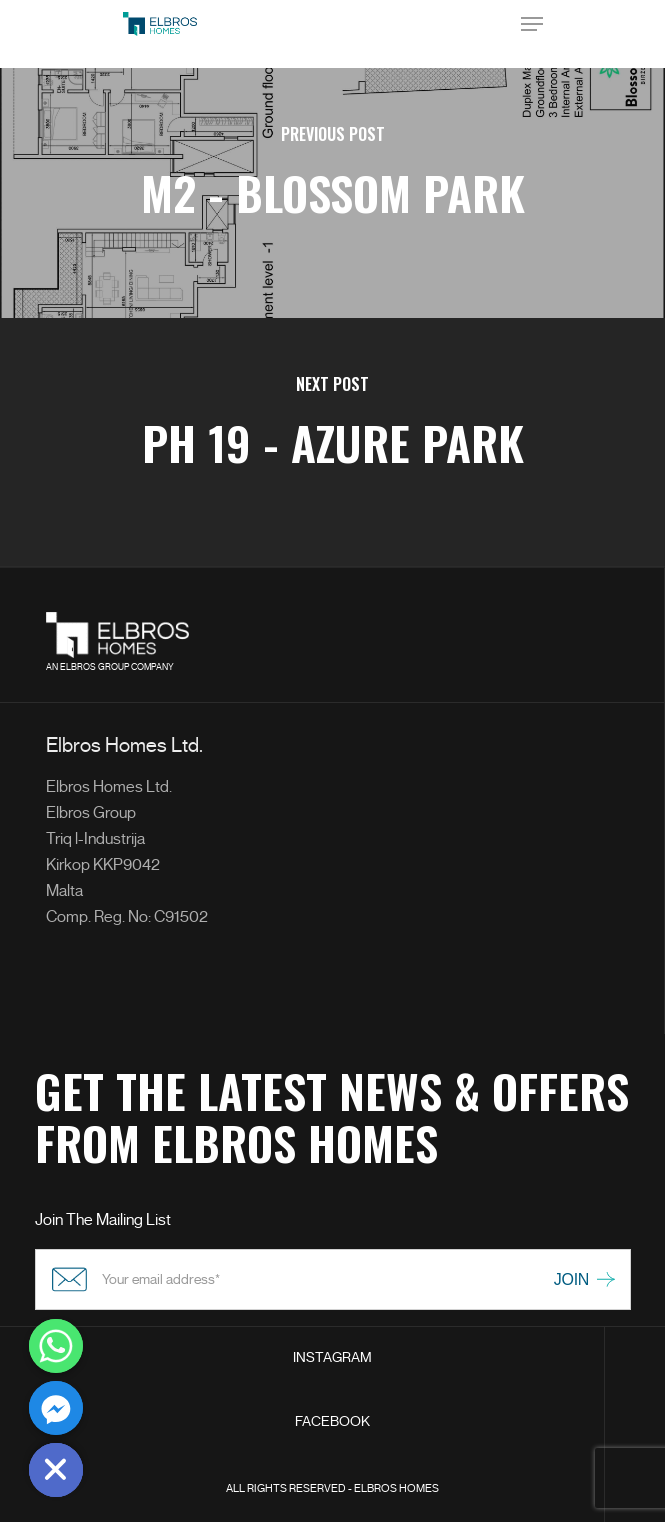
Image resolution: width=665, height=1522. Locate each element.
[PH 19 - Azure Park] (332, 443)
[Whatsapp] (56, 1346)
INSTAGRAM (332, 1357)
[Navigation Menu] (532, 24)
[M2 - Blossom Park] (332, 193)
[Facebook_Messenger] (56, 1408)
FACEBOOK (332, 1421)
